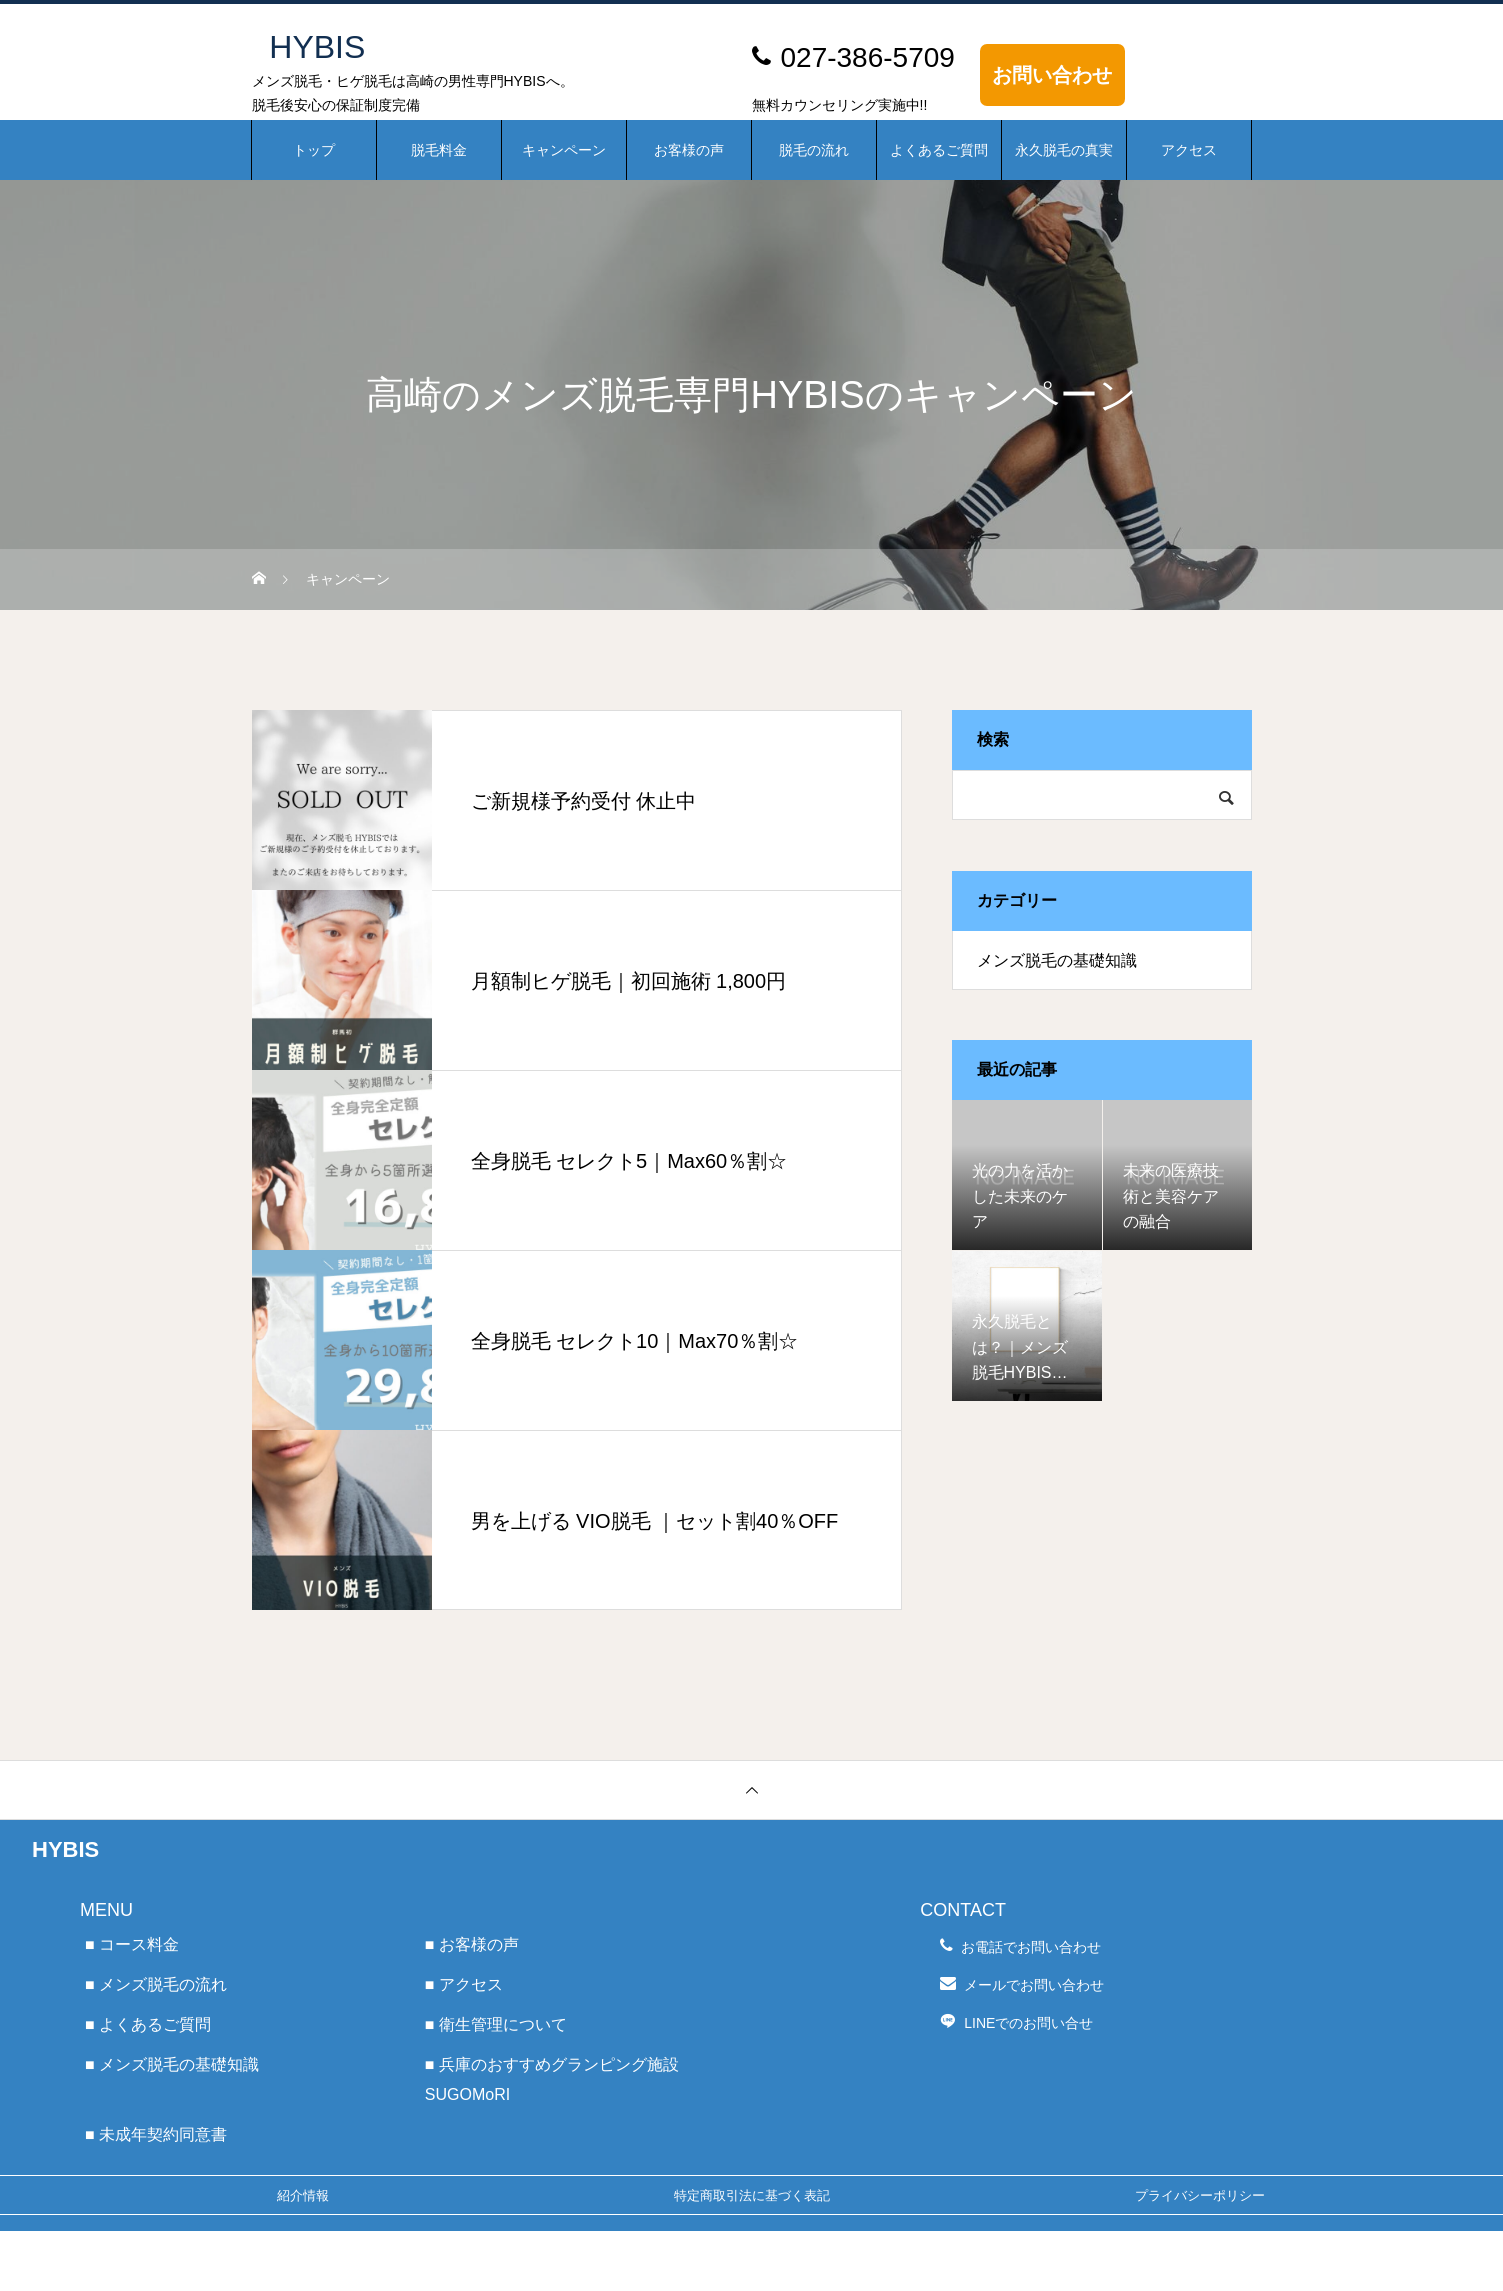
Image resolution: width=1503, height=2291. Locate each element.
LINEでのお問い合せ (1028, 2023)
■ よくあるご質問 (148, 2024)
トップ (314, 150)
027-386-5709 (868, 57)
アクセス (1189, 150)
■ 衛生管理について (496, 2024)
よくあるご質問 (939, 150)
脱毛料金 (439, 150)
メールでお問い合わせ (1034, 1985)
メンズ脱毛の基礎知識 (1057, 960)
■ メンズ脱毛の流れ (156, 1984)
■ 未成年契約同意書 (156, 2134)
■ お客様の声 (472, 1944)
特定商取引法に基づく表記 (752, 2195)
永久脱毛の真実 (1064, 150)
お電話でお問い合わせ (1031, 1947)
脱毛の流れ (814, 150)
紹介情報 (303, 2195)
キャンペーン (564, 150)
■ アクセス (464, 1984)
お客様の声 (689, 150)
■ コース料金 (132, 1944)
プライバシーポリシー (1200, 2195)
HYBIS (65, 1849)
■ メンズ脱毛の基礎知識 (172, 2064)
